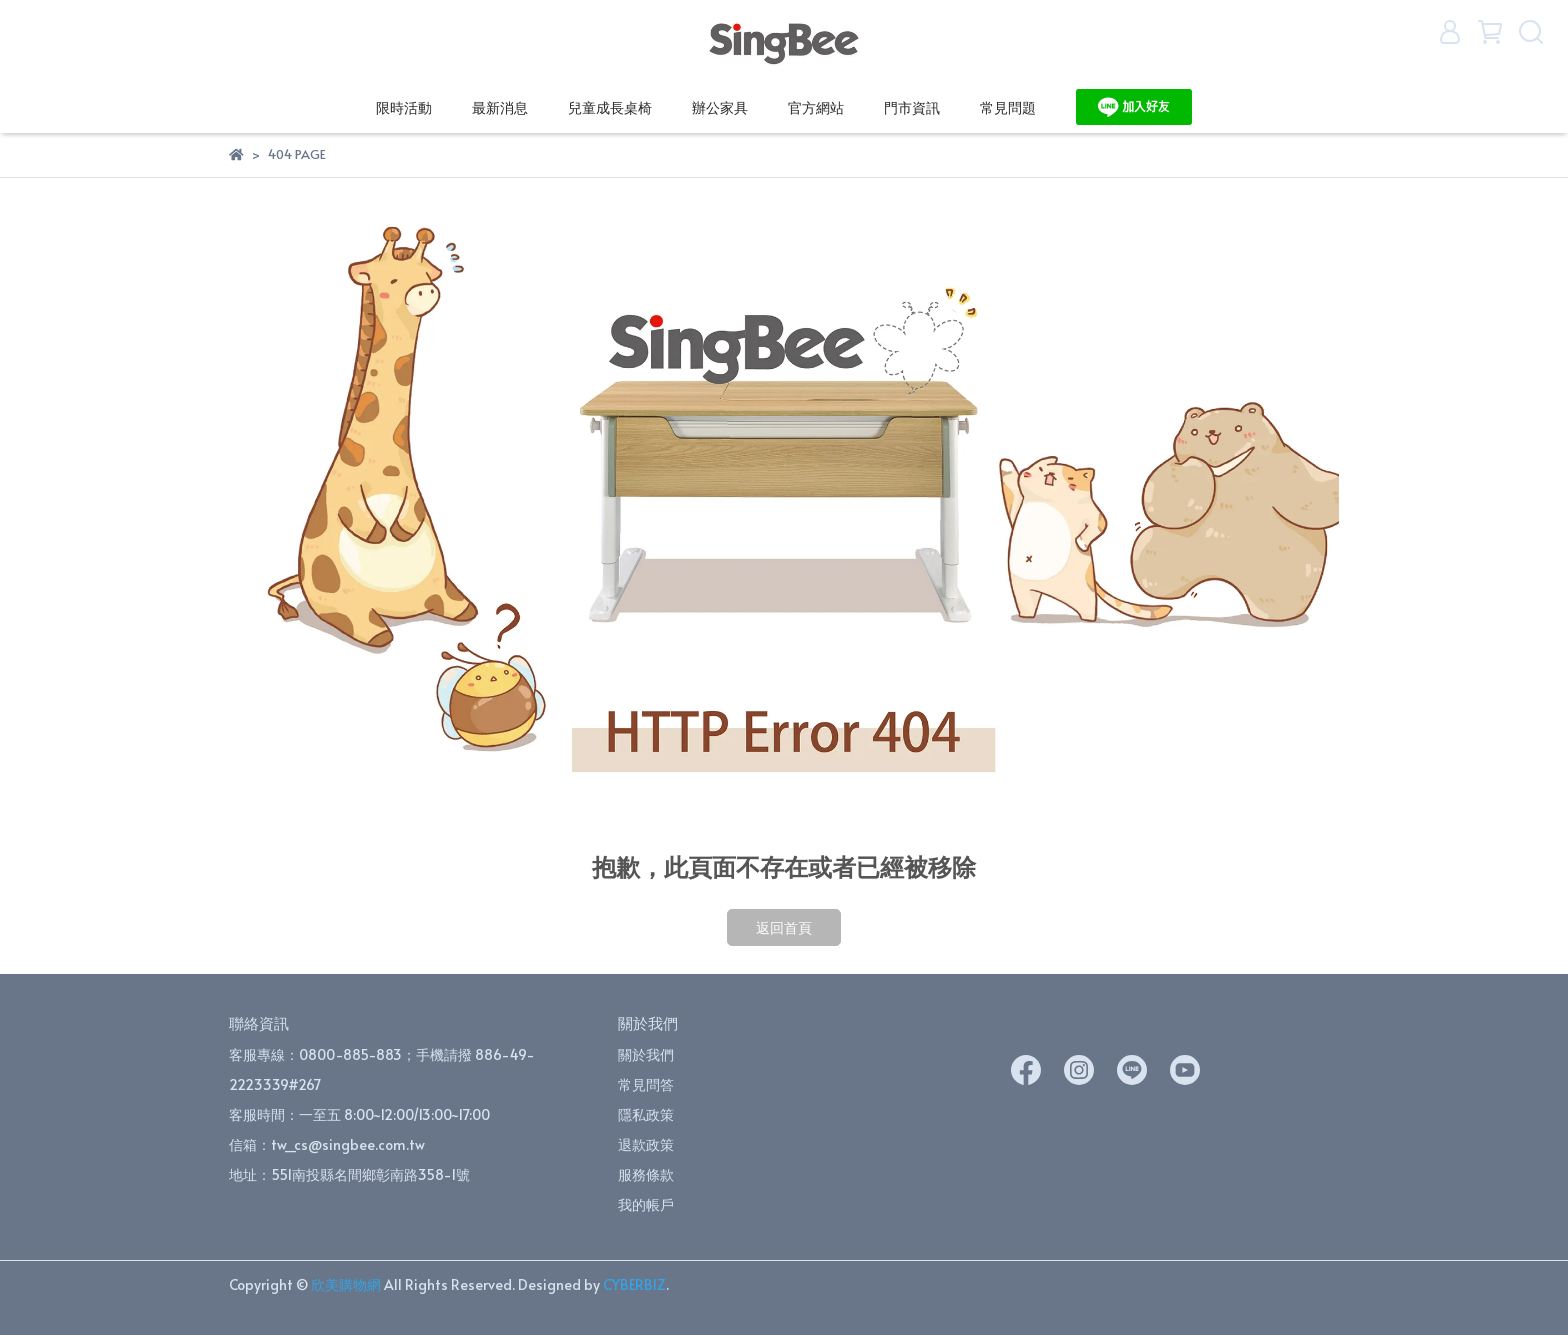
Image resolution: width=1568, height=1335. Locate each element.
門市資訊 (912, 107)
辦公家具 (720, 107)
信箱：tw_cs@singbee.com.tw (327, 1144)
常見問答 (646, 1084)
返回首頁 (784, 927)
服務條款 (646, 1174)
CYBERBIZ (634, 1284)
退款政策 (646, 1144)
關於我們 (646, 1054)
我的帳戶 (646, 1204)
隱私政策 (646, 1114)
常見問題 (1008, 107)
